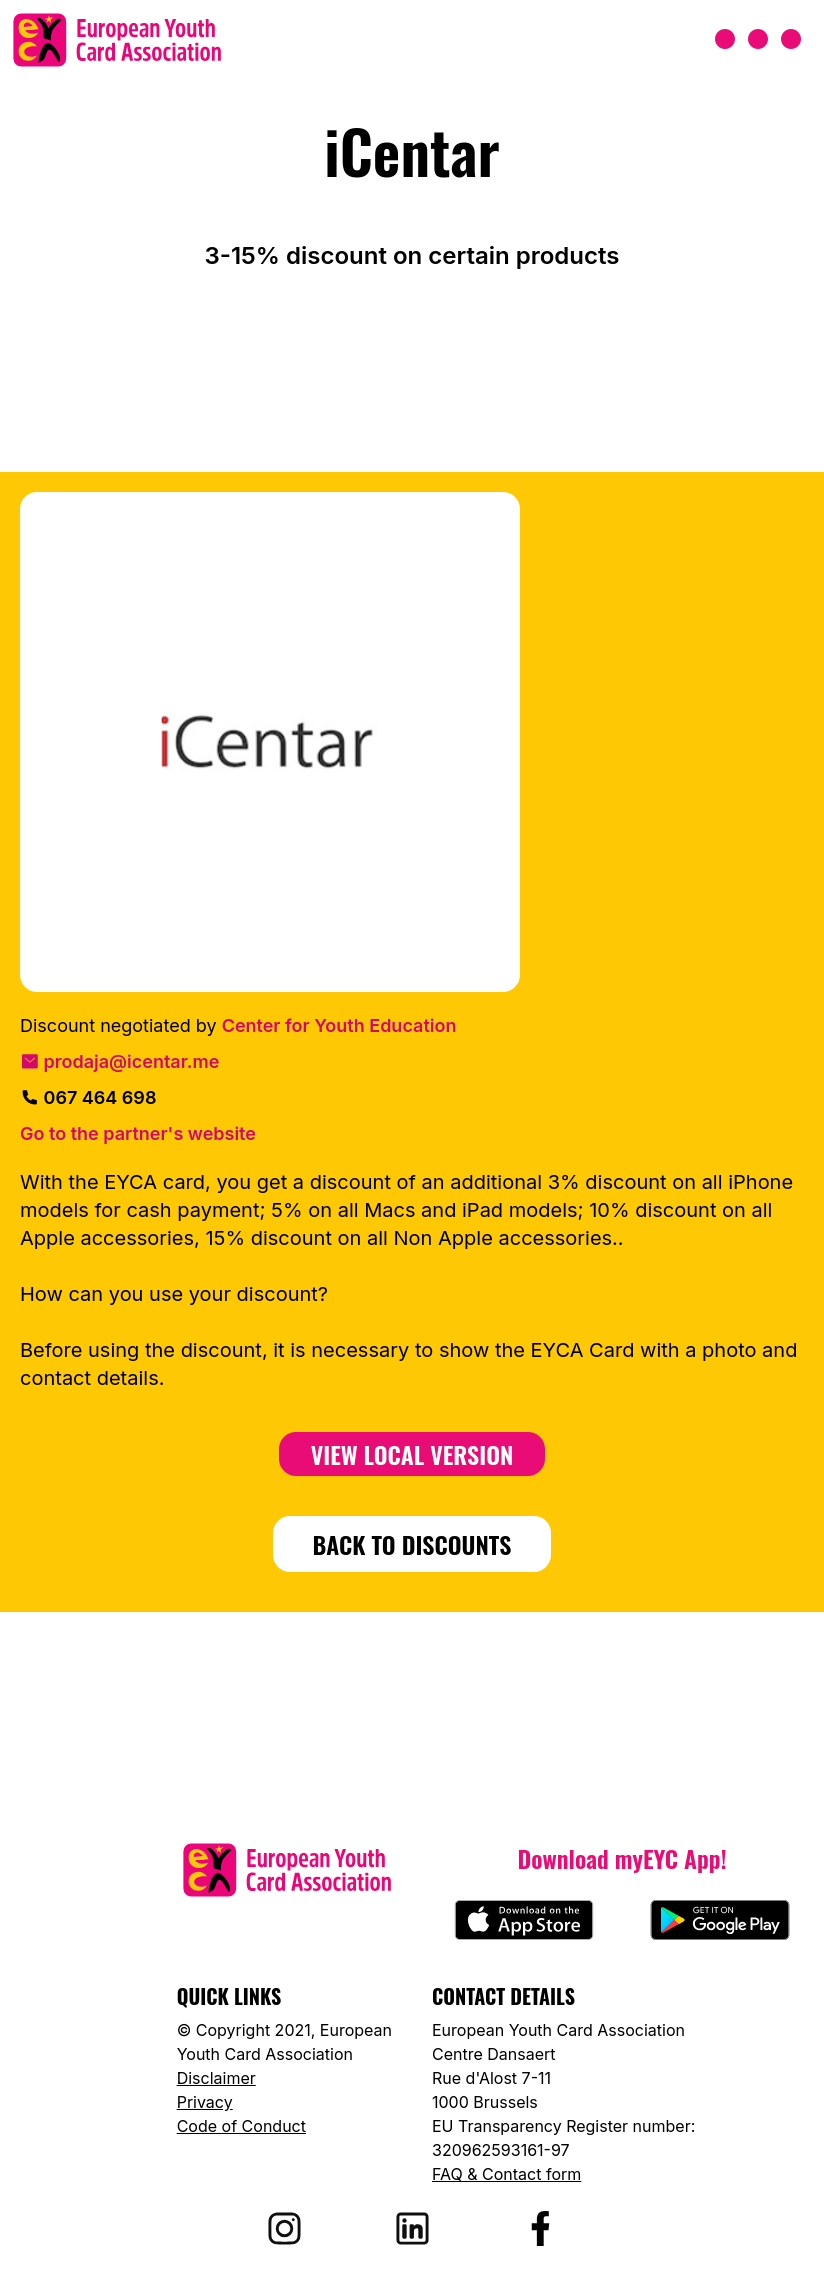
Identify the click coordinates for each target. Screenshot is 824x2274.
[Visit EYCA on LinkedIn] (412, 2228)
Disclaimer (216, 2078)
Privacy (205, 2102)
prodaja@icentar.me (119, 1061)
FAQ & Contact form (506, 2174)
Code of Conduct (241, 2126)
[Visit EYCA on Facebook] (540, 2228)
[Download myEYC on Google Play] (720, 1920)
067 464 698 (88, 1097)
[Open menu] (758, 40)
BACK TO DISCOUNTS (412, 1544)
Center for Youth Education (339, 1025)
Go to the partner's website (138, 1133)
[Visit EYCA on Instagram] (284, 2228)
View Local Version (412, 1454)
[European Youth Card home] (117, 40)
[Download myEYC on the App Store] (524, 1920)
